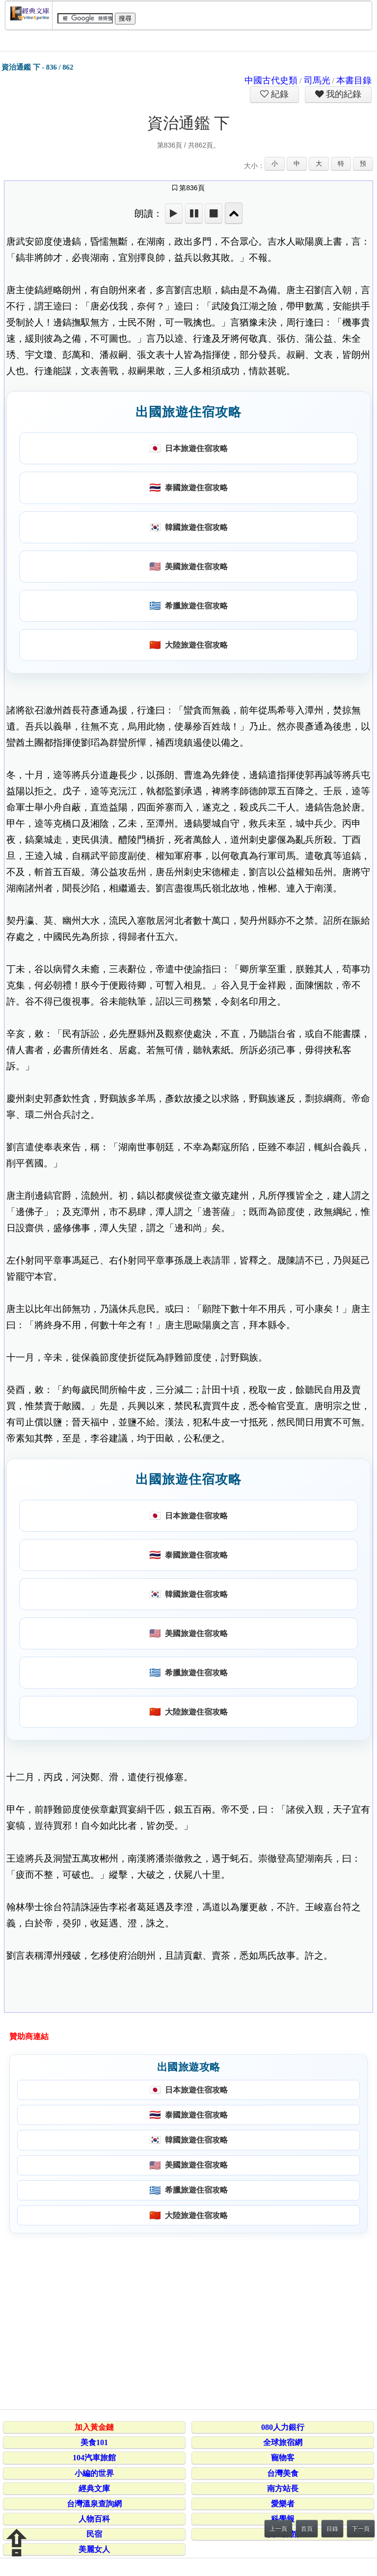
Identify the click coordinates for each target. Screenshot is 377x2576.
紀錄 (279, 94)
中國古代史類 (270, 80)
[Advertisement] (186, 2319)
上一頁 (278, 2528)
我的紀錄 (342, 94)
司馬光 (317, 80)
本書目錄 (354, 80)
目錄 (332, 2528)
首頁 (307, 2528)
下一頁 (361, 2528)
